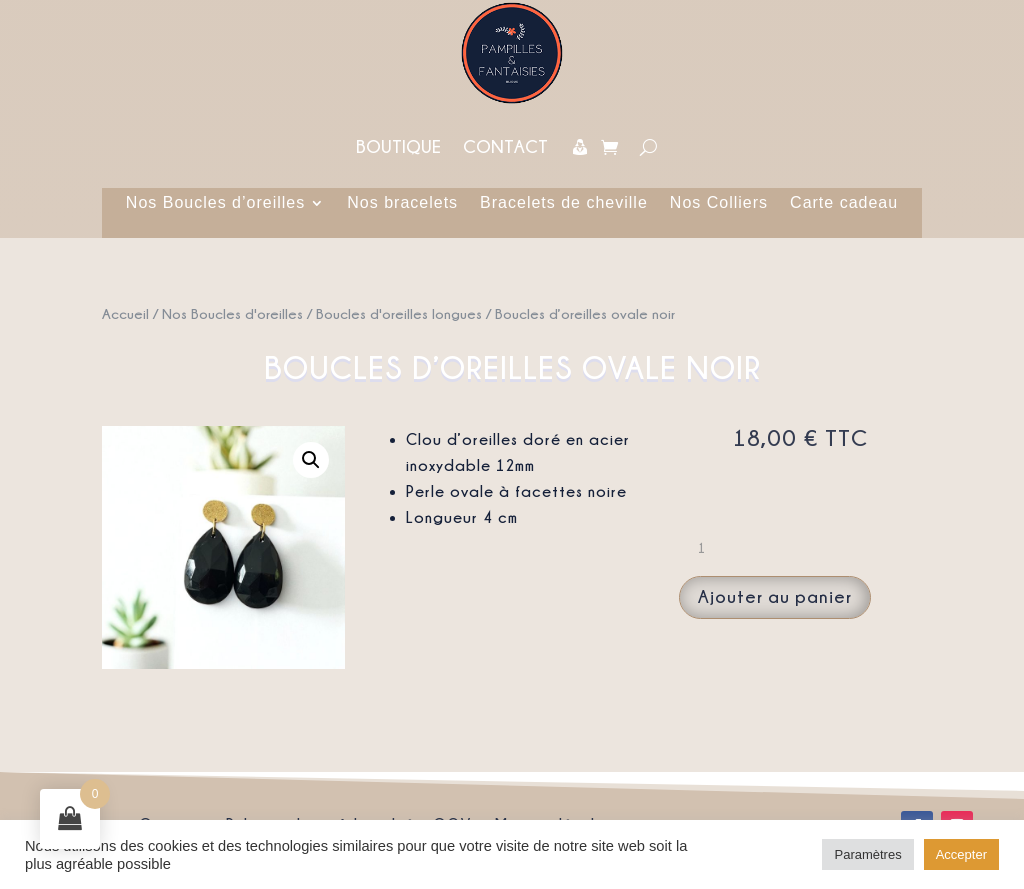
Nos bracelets (402, 203)
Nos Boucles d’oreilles (215, 203)
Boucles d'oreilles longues (399, 313)
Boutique (398, 146)
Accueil (125, 313)
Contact (505, 146)
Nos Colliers (719, 203)
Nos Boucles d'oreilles (232, 313)
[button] (311, 460)
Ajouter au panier (775, 596)
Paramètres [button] (867, 854)
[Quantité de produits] (709, 548)
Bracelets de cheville (564, 203)
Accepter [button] (961, 854)
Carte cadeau (844, 203)
